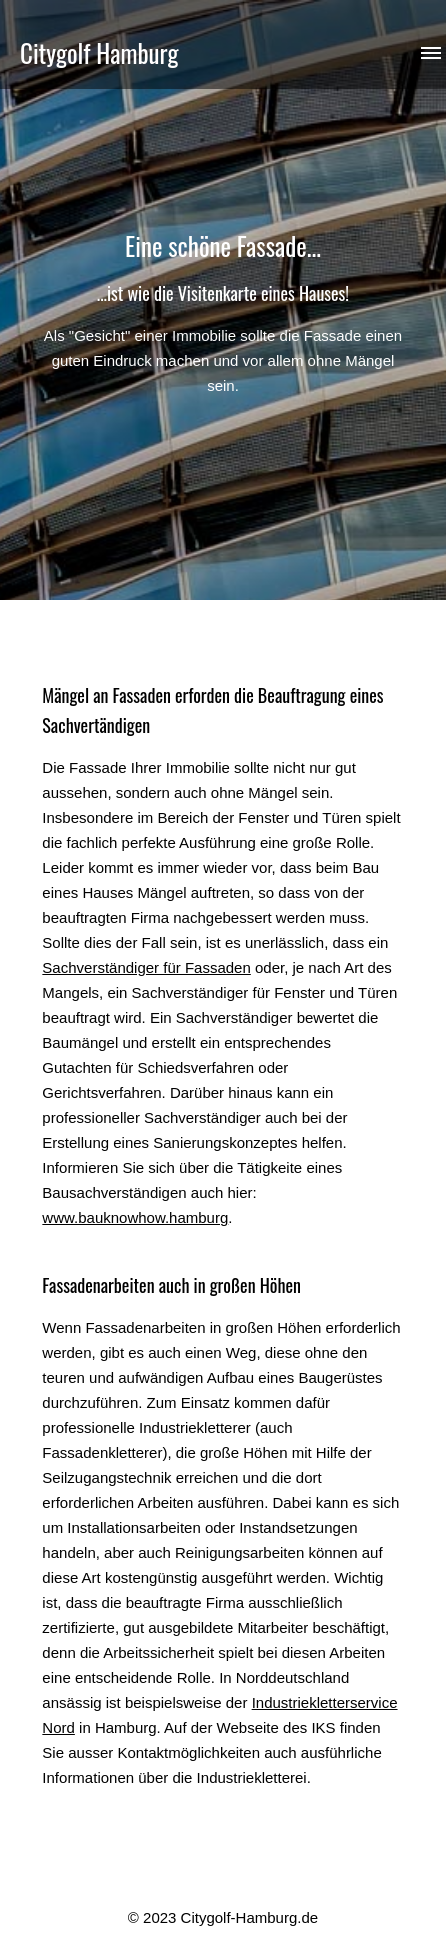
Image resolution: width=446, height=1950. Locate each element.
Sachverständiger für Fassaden (146, 967)
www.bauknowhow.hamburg (135, 1217)
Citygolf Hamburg (99, 52)
